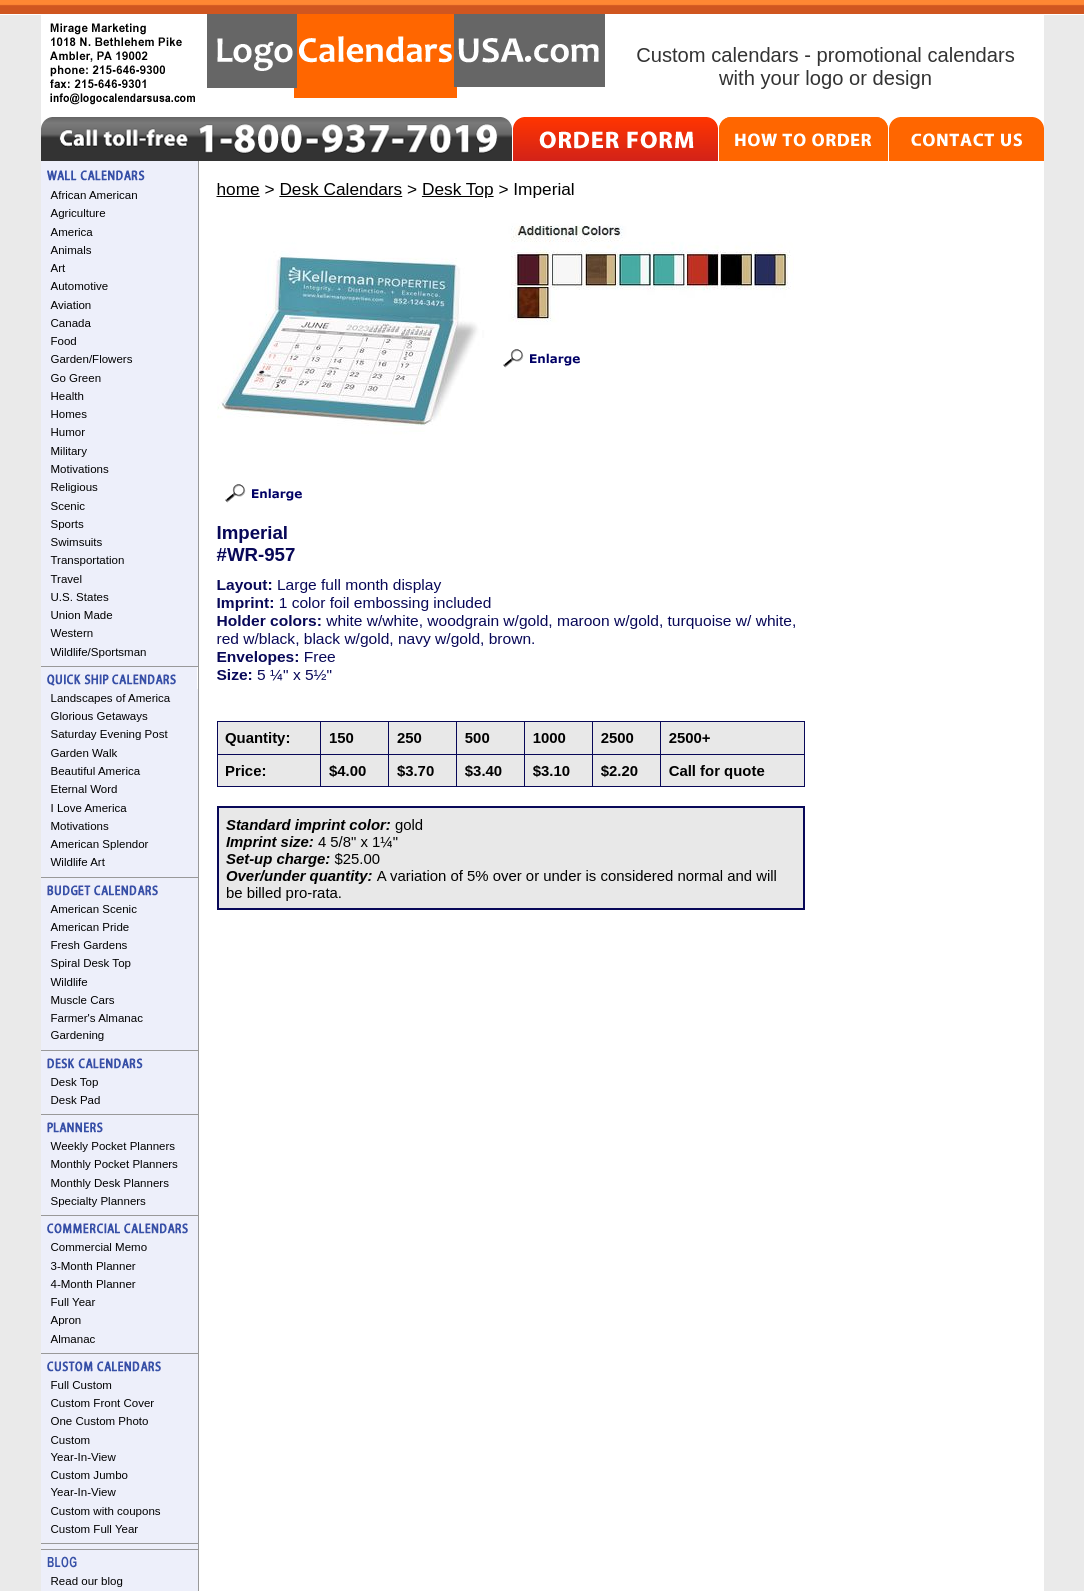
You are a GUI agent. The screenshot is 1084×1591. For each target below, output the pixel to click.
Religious (74, 487)
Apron (66, 1320)
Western (72, 633)
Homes (69, 414)
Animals (71, 250)
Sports (67, 524)
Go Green (76, 378)
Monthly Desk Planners (110, 1183)
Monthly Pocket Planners (114, 1164)
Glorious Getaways (99, 716)
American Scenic (94, 909)
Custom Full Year (95, 1529)
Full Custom (81, 1385)
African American (94, 195)
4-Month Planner (93, 1284)
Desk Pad (76, 1100)
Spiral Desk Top (91, 963)
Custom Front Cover (103, 1403)
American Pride (90, 927)
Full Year (73, 1302)
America (72, 232)
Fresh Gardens (89, 945)
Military (69, 451)
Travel (67, 579)
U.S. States (80, 597)
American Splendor (100, 844)
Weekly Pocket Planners (113, 1146)
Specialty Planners (98, 1201)
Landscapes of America (111, 698)
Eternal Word (84, 789)
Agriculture (78, 213)
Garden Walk (84, 753)
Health (67, 396)
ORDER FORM (615, 139)
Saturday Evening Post (109, 734)
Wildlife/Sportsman (99, 652)
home (238, 189)
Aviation (71, 305)
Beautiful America (96, 771)
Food (64, 341)
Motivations (80, 469)
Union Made (82, 615)
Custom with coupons (106, 1511)
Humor (68, 432)
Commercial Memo (99, 1247)
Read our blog (87, 1581)
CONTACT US (966, 139)
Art (58, 268)
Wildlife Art (78, 862)
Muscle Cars (83, 1000)
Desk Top (75, 1082)
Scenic (68, 506)
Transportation (88, 560)
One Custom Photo (100, 1421)
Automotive (80, 286)
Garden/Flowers (92, 359)
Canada (71, 323)
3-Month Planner (93, 1266)
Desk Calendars (340, 189)
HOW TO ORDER (803, 139)
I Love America (89, 808)
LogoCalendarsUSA (406, 56)
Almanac (73, 1339)
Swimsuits (77, 542)
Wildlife (69, 982)
